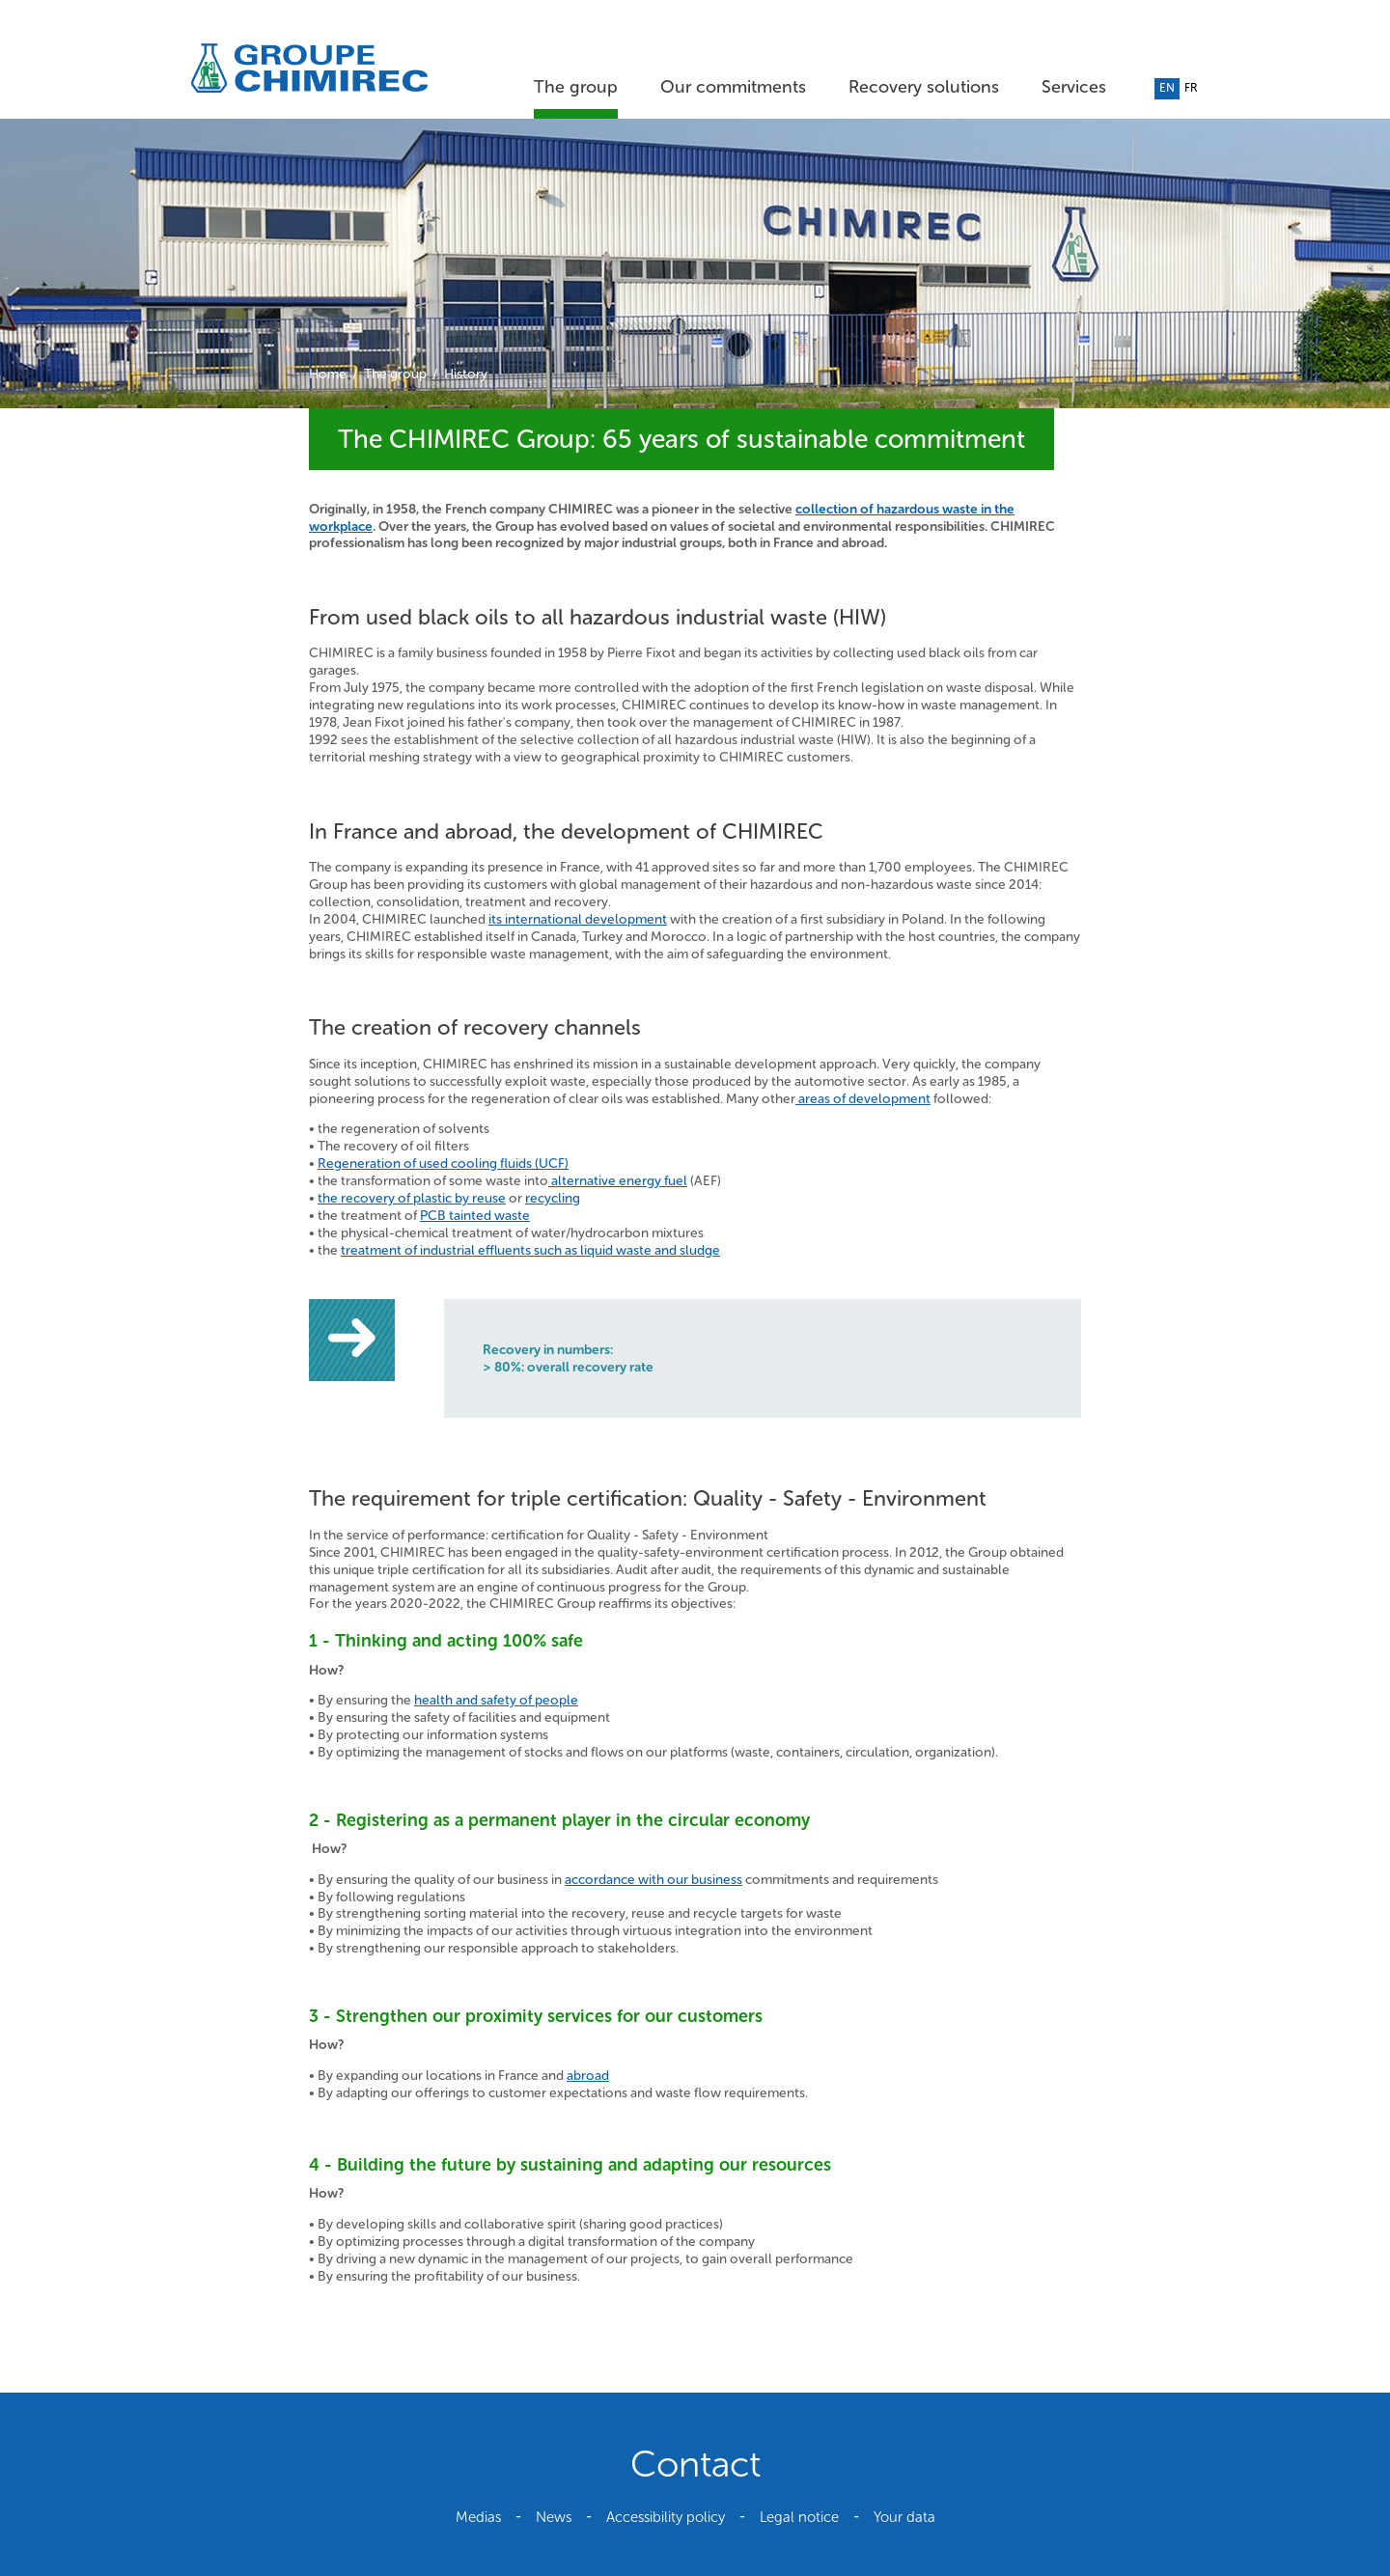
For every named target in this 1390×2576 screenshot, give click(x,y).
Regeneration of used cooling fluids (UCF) (443, 1163)
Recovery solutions (923, 86)
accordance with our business (653, 1879)
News (553, 2517)
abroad (588, 2075)
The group (576, 86)
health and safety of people (496, 1700)
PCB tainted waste (475, 1215)
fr (1190, 88)
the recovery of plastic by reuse (412, 1198)
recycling (552, 1198)
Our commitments (733, 86)
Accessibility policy (665, 2517)
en (1167, 88)
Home (328, 374)
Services (1074, 86)
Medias (478, 2517)
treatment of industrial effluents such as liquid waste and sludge (530, 1250)
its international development (577, 919)
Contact (695, 2464)
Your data (904, 2517)
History (465, 374)
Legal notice (799, 2517)
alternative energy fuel (617, 1181)
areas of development (863, 1099)
